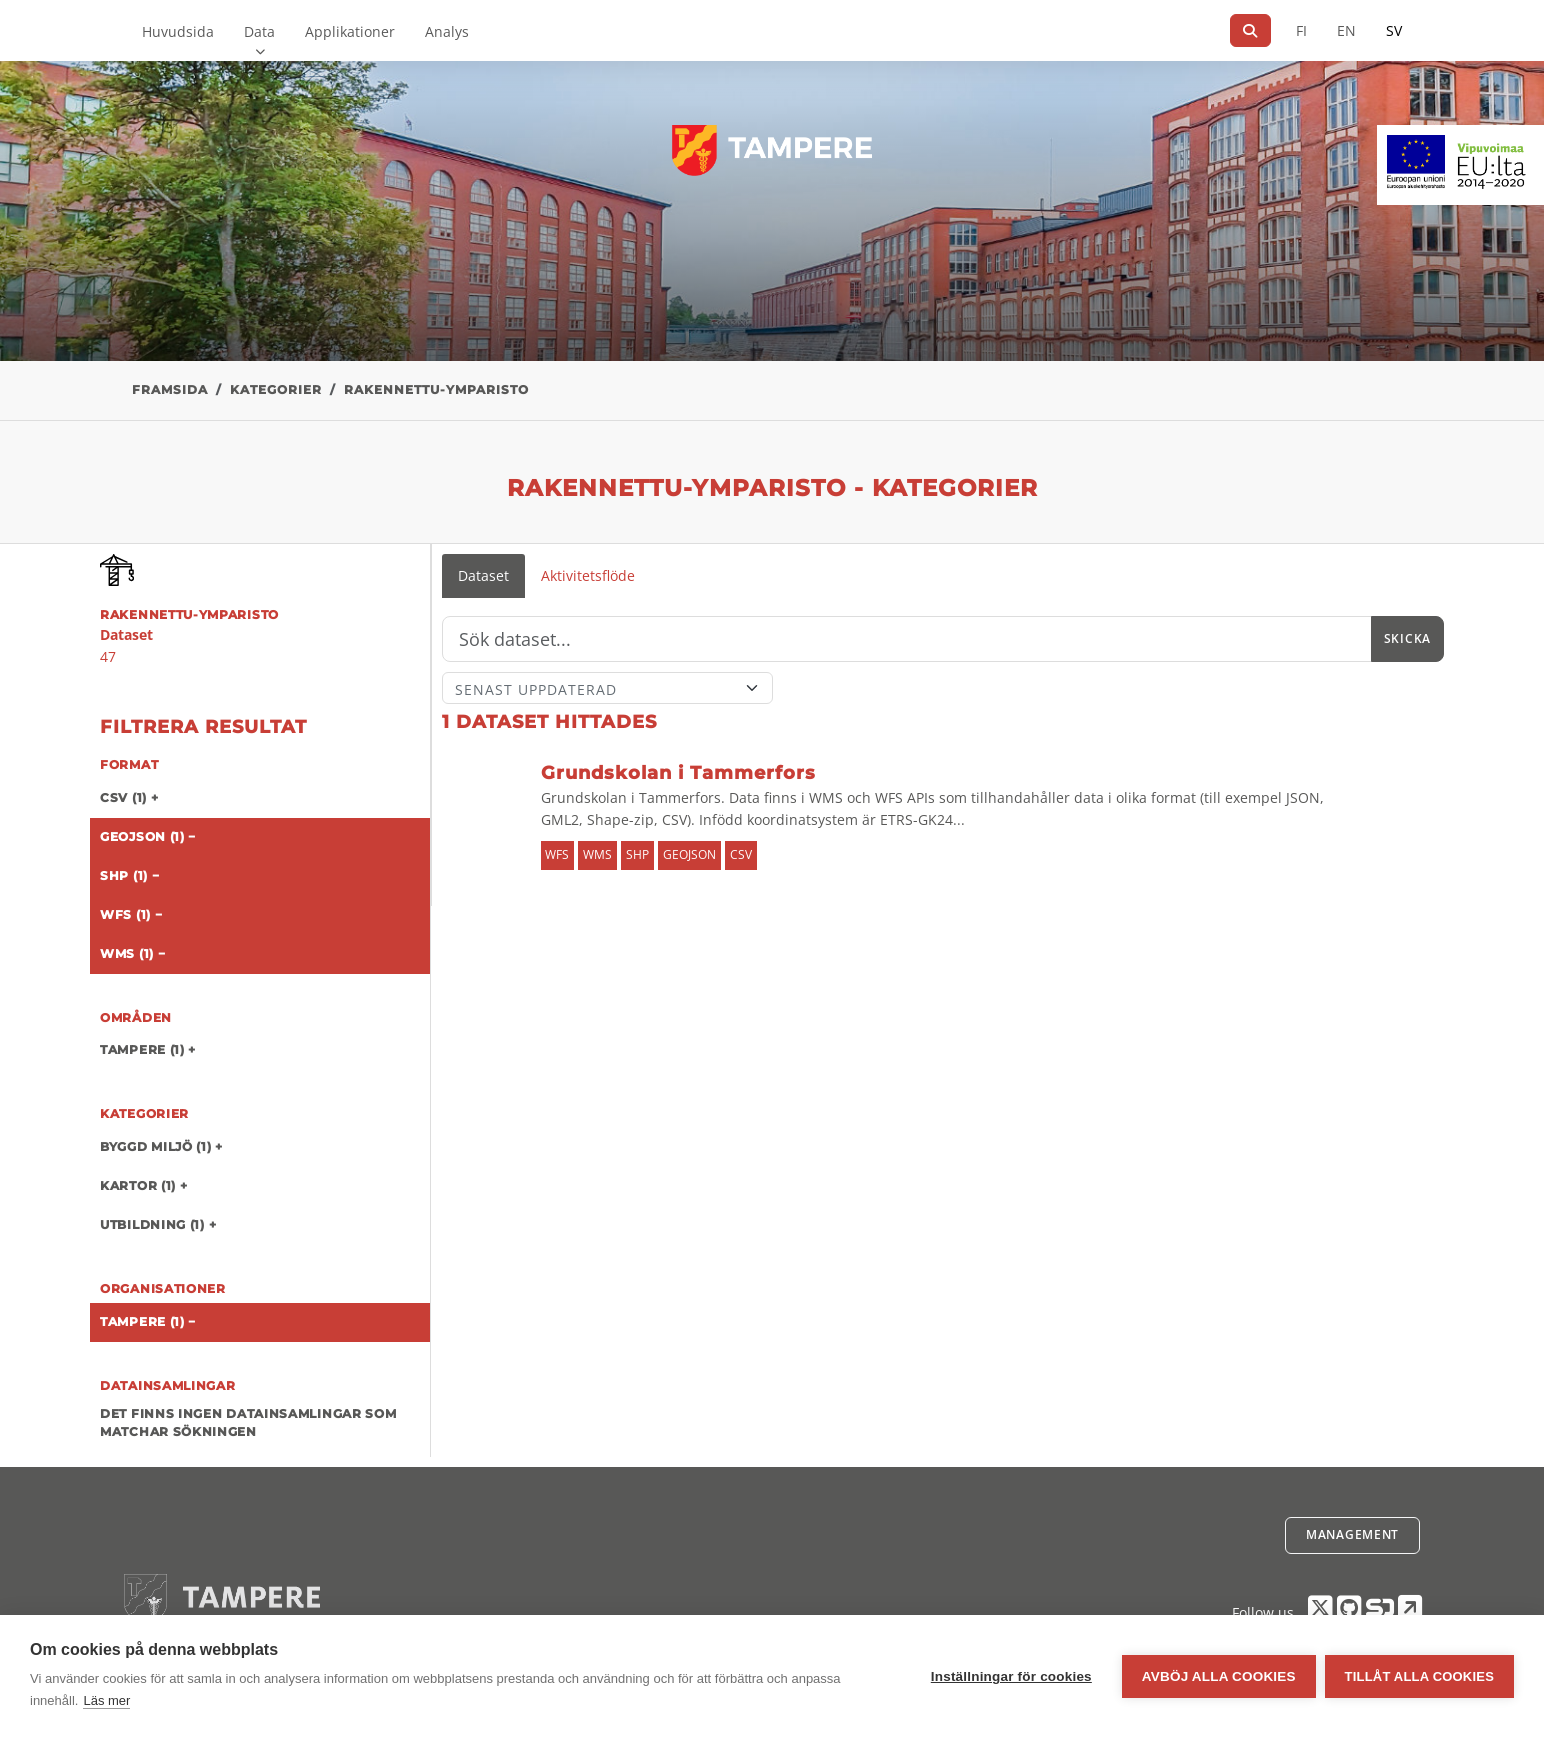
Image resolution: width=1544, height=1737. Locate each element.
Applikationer (350, 31)
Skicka (1407, 638)
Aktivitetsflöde (588, 575)
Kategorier (276, 389)
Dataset (483, 575)
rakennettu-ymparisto (436, 389)
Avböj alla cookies (1218, 1676)
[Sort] (607, 688)
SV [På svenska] (1394, 30)
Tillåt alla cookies (1419, 1676)
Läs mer (106, 1700)
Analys (447, 31)
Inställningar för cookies (1010, 1676)
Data (259, 31)
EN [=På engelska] (1346, 30)
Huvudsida (178, 31)
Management (1352, 1534)
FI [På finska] (1301, 30)
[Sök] (1250, 30)
